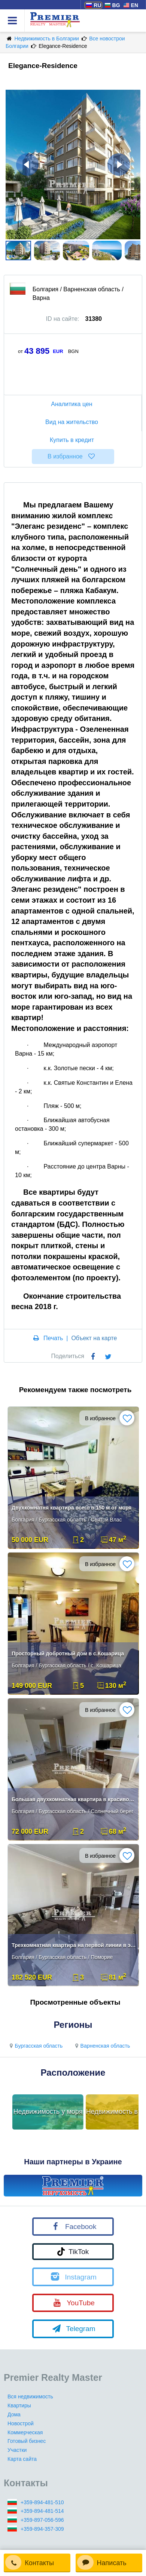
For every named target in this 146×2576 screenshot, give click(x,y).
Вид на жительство (72, 422)
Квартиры (19, 2405)
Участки (17, 2450)
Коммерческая (25, 2432)
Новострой (20, 2423)
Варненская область (101, 2046)
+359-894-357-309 (42, 2529)
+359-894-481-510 (42, 2502)
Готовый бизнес (26, 2441)
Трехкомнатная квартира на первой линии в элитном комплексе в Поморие (74, 1945)
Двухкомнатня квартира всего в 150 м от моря (72, 1508)
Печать (53, 1338)
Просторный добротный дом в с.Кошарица (68, 1654)
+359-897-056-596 (42, 2520)
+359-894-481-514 (42, 2511)
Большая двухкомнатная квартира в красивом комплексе (74, 1799)
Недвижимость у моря (48, 2111)
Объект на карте (94, 1338)
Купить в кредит (73, 440)
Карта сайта (22, 2459)
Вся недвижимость (30, 2397)
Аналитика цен (72, 404)
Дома (14, 2414)
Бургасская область (35, 2046)
